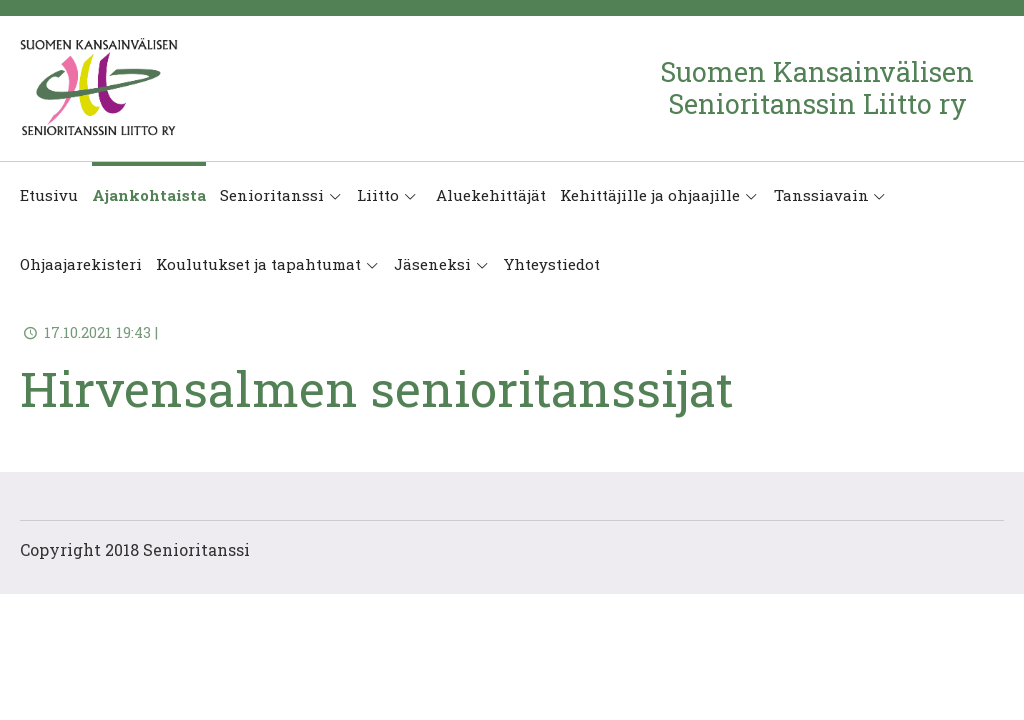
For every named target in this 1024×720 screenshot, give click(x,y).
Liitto (378, 195)
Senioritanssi (272, 195)
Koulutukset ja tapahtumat (258, 264)
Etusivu (49, 195)
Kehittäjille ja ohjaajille (650, 195)
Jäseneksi (432, 264)
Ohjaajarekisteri (81, 264)
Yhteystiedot (552, 264)
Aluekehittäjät (489, 195)
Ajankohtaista (149, 195)
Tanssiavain (821, 195)
